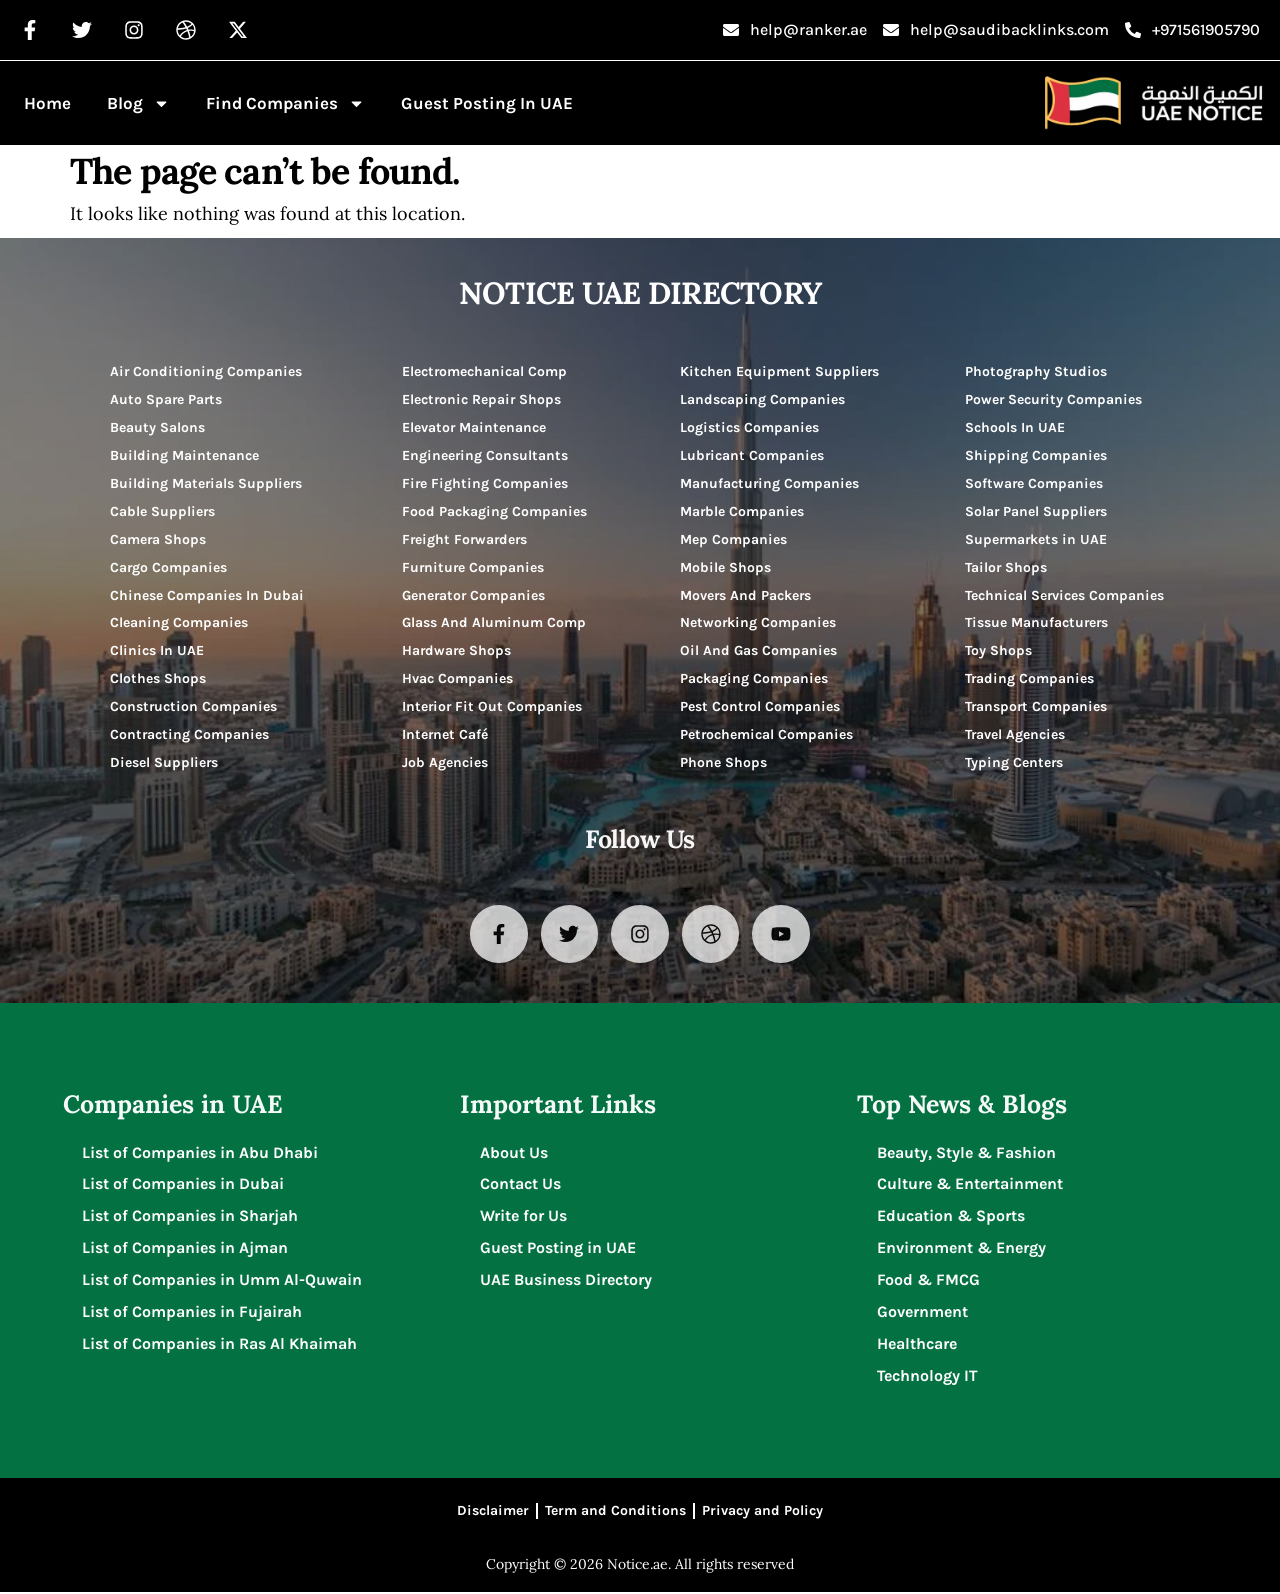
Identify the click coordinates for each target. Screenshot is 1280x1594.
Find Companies (285, 103)
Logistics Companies (749, 427)
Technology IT (928, 1377)
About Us (514, 1153)
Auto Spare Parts (167, 399)
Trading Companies (1030, 679)
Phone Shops (723, 763)
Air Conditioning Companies (206, 371)
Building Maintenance (184, 455)
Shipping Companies (1036, 455)
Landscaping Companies (762, 399)
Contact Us (520, 1185)
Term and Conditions (615, 1512)
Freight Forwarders (466, 539)
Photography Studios (1036, 371)
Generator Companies (474, 595)
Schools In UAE (1015, 427)
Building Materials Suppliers (207, 483)
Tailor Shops (1006, 567)
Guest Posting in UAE (487, 103)
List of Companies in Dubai (184, 1185)
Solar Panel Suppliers (1037, 511)
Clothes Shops (158, 679)
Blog (138, 103)
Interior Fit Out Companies (493, 707)
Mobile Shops (725, 567)
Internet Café (445, 735)
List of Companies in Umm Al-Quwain (223, 1281)
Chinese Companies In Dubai (207, 595)
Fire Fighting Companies (485, 483)
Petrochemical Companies (767, 735)
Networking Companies (758, 623)
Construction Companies (194, 707)
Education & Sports (951, 1217)
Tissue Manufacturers (1037, 623)
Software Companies (1034, 483)
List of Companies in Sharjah (191, 1217)
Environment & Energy (961, 1249)
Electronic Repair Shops (482, 399)
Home (47, 103)
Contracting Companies (190, 735)
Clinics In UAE (157, 651)
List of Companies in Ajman (186, 1249)
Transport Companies (1037, 707)
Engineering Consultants (485, 455)
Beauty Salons (157, 427)
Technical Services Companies (1065, 595)
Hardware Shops (457, 651)
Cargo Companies (169, 567)
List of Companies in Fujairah (193, 1313)
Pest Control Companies (760, 707)
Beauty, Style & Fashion (966, 1153)
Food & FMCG (928, 1281)
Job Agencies (445, 763)
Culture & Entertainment (970, 1185)
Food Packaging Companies (494, 511)
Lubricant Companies (752, 455)
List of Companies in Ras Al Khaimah (220, 1345)
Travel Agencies (1015, 735)
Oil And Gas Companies (758, 651)
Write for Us (523, 1217)
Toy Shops (998, 651)
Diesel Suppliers (164, 763)
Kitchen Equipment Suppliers (780, 371)
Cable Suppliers (163, 511)
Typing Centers (1014, 763)
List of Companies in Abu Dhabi (201, 1153)
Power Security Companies (1054, 399)
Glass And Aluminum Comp (494, 623)
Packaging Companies (754, 679)
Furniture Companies (474, 567)
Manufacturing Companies (770, 483)
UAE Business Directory (566, 1281)
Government (922, 1313)
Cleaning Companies (179, 623)
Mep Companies (733, 539)
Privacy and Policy (762, 1512)
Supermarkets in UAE (1037, 539)
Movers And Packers (746, 595)
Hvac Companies (457, 679)
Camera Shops (158, 539)
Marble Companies (742, 511)
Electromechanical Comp (485, 371)
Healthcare (917, 1345)
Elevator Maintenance (474, 427)
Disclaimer (493, 1512)
